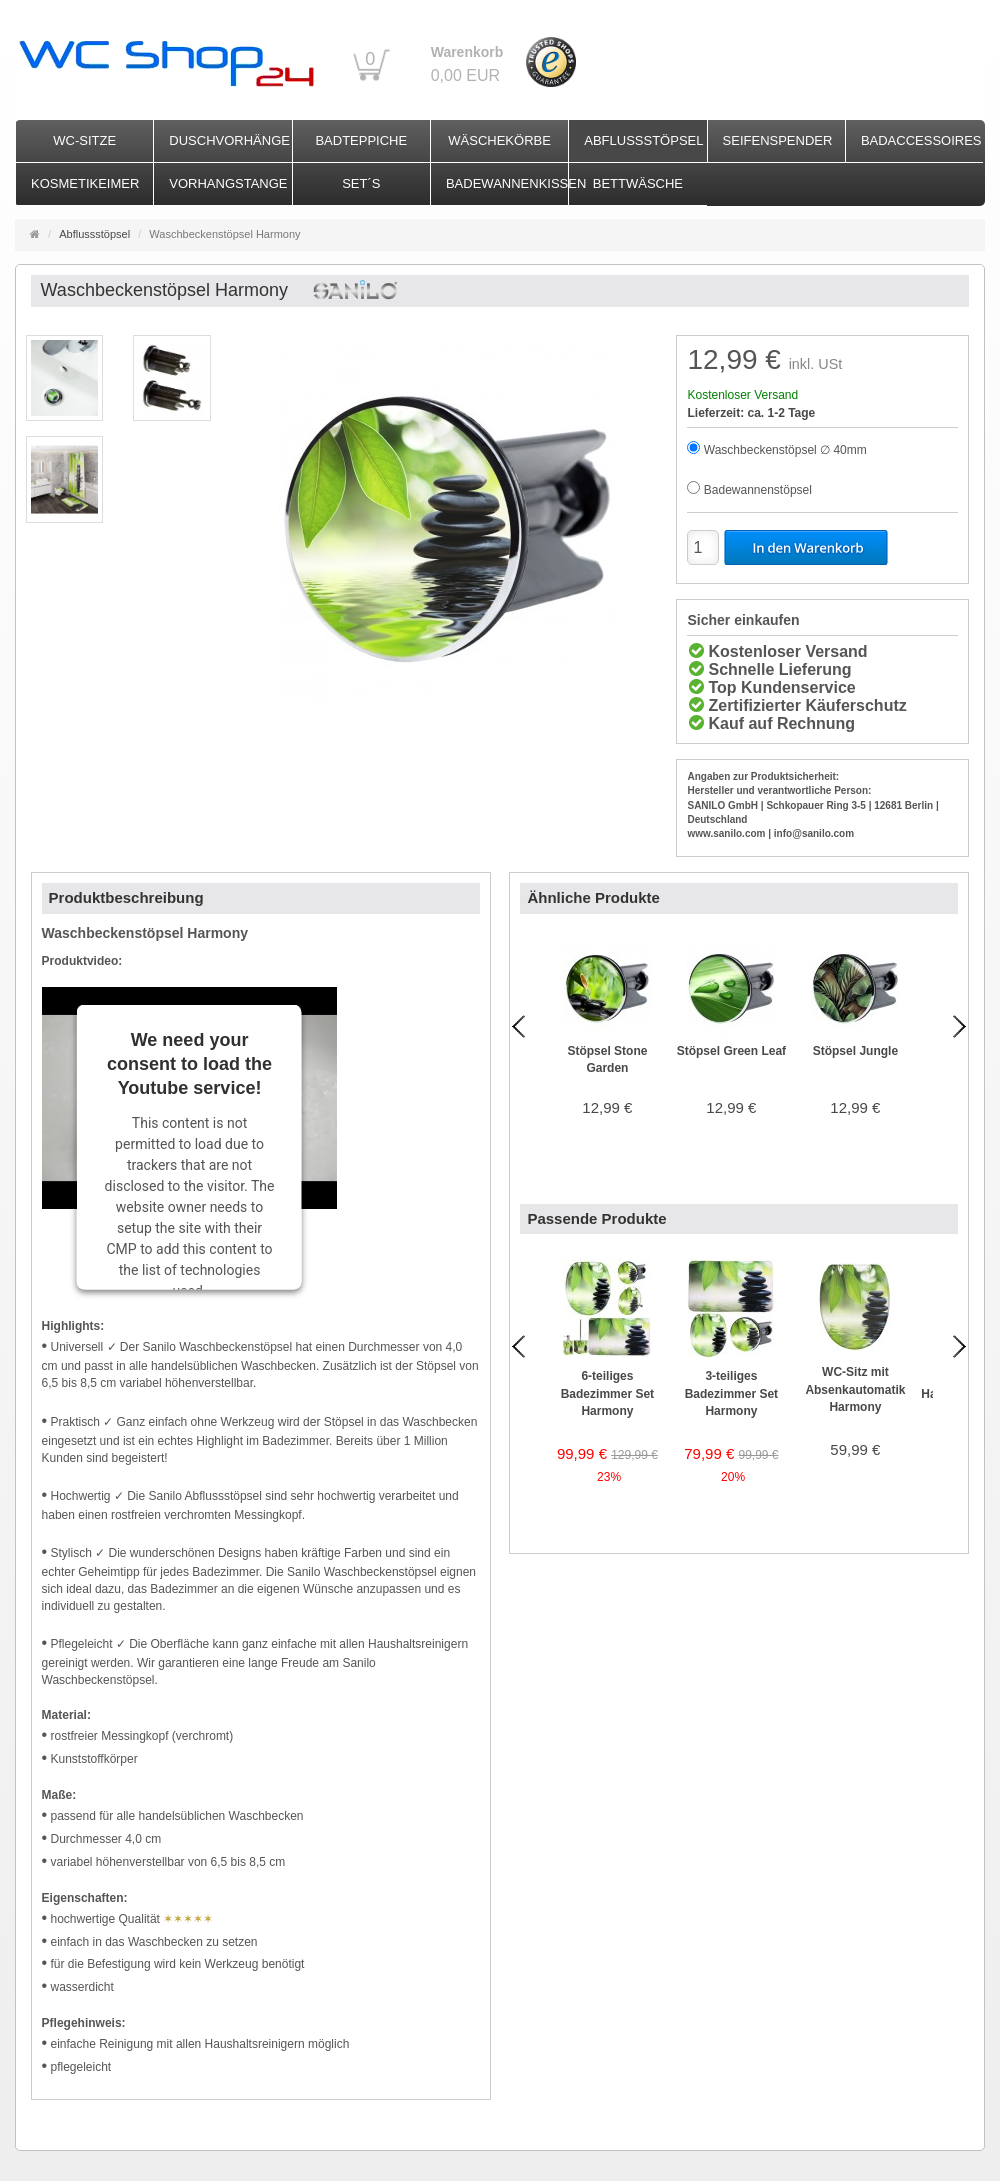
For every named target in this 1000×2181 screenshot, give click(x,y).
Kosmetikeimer (85, 183)
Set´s (361, 183)
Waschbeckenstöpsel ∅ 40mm (785, 450)
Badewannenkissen (507, 183)
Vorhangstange (228, 183)
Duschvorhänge (229, 140)
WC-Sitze (84, 140)
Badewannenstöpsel (758, 490)
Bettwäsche (638, 183)
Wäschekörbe (499, 140)
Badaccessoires (921, 140)
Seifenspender (778, 140)
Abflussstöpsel (643, 140)
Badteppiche (361, 140)
